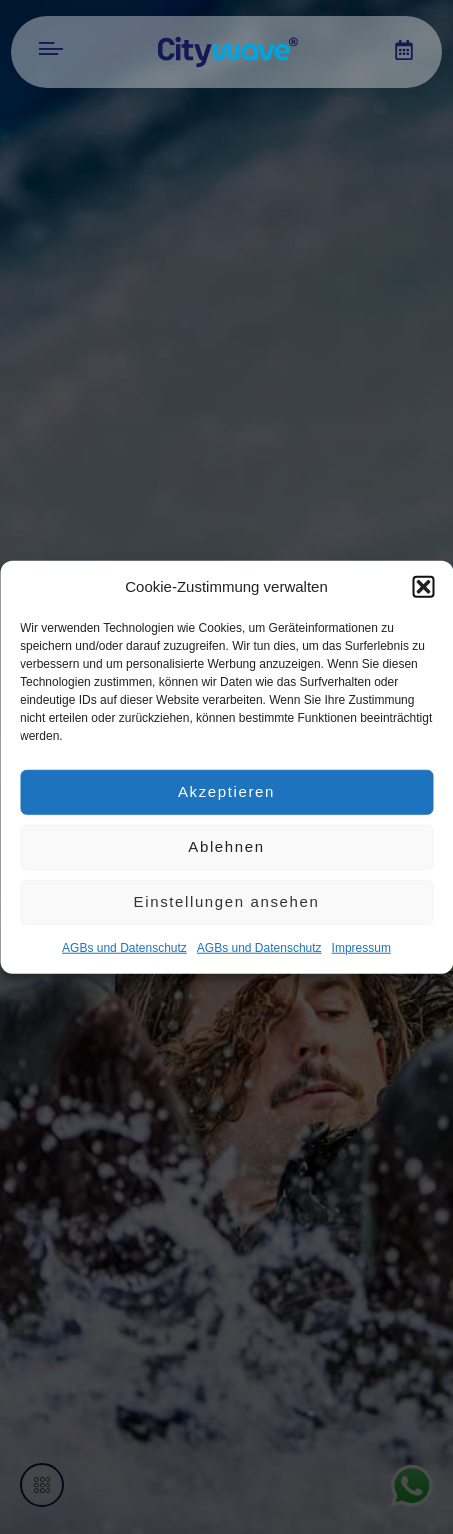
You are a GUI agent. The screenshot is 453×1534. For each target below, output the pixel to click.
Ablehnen (226, 846)
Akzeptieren (226, 791)
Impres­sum (361, 947)
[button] (423, 587)
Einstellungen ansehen (227, 901)
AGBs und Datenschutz (124, 947)
